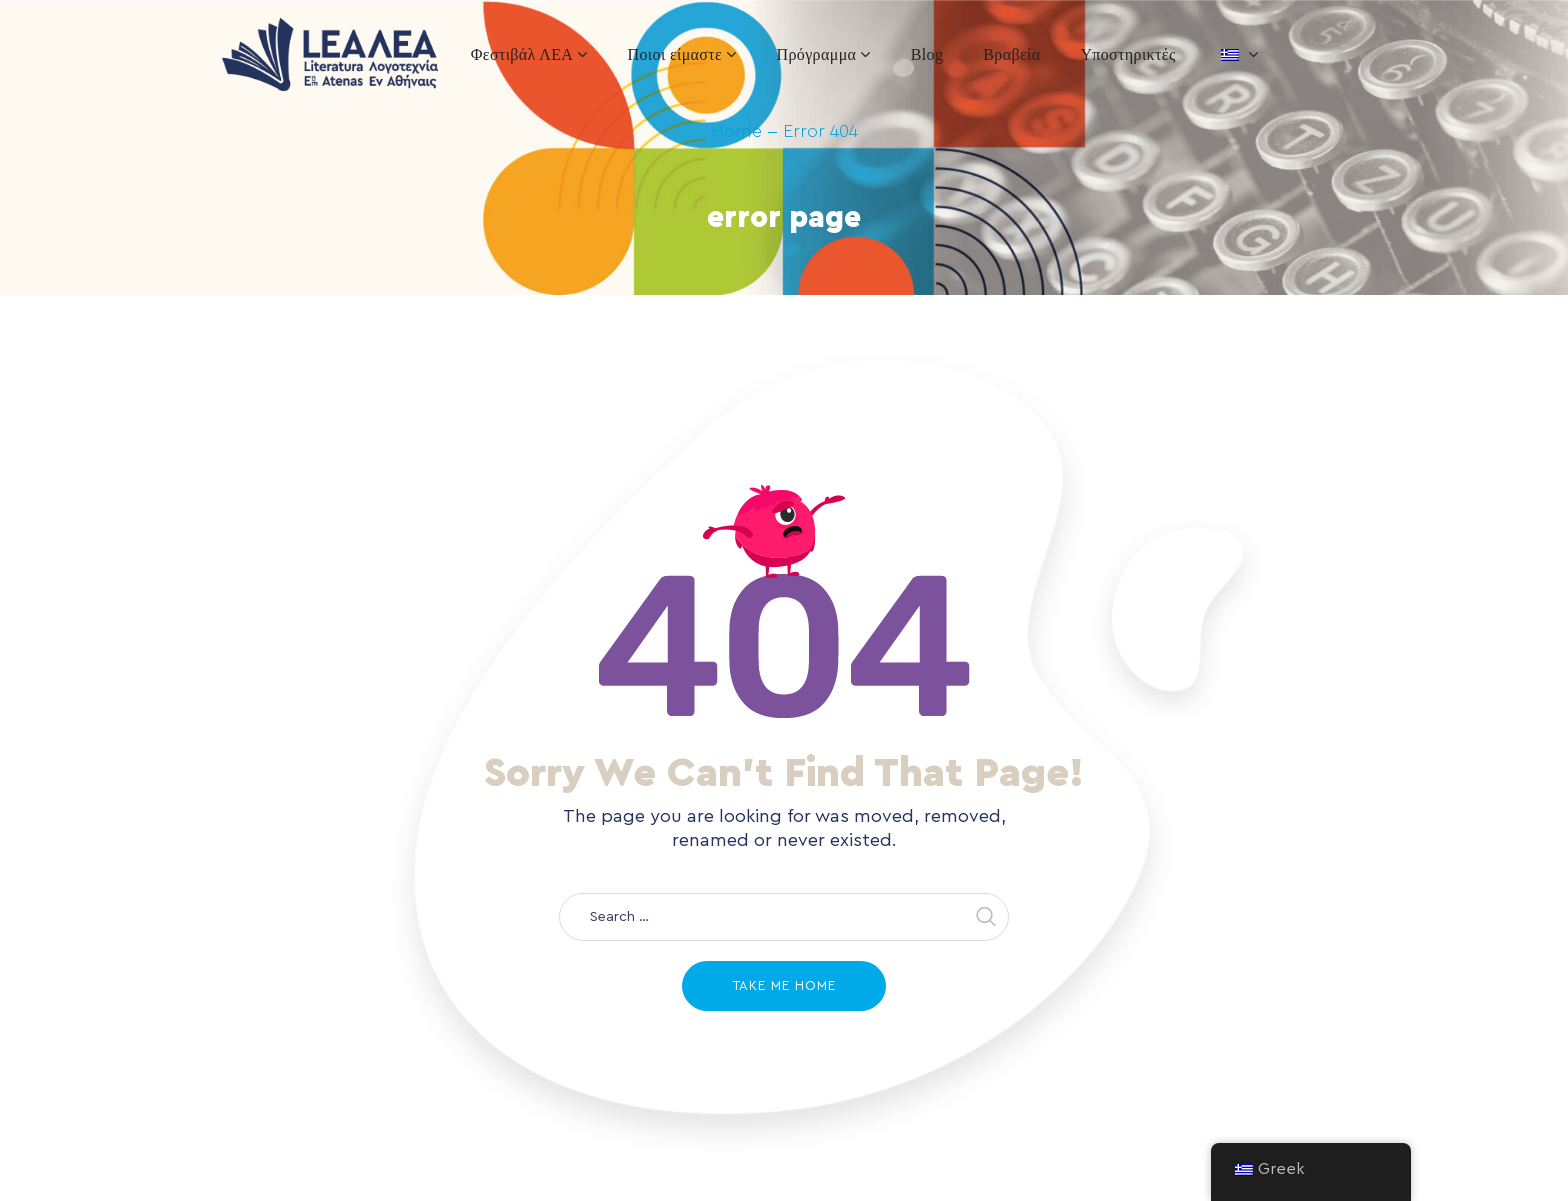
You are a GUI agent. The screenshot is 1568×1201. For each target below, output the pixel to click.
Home (736, 131)
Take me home (784, 985)
